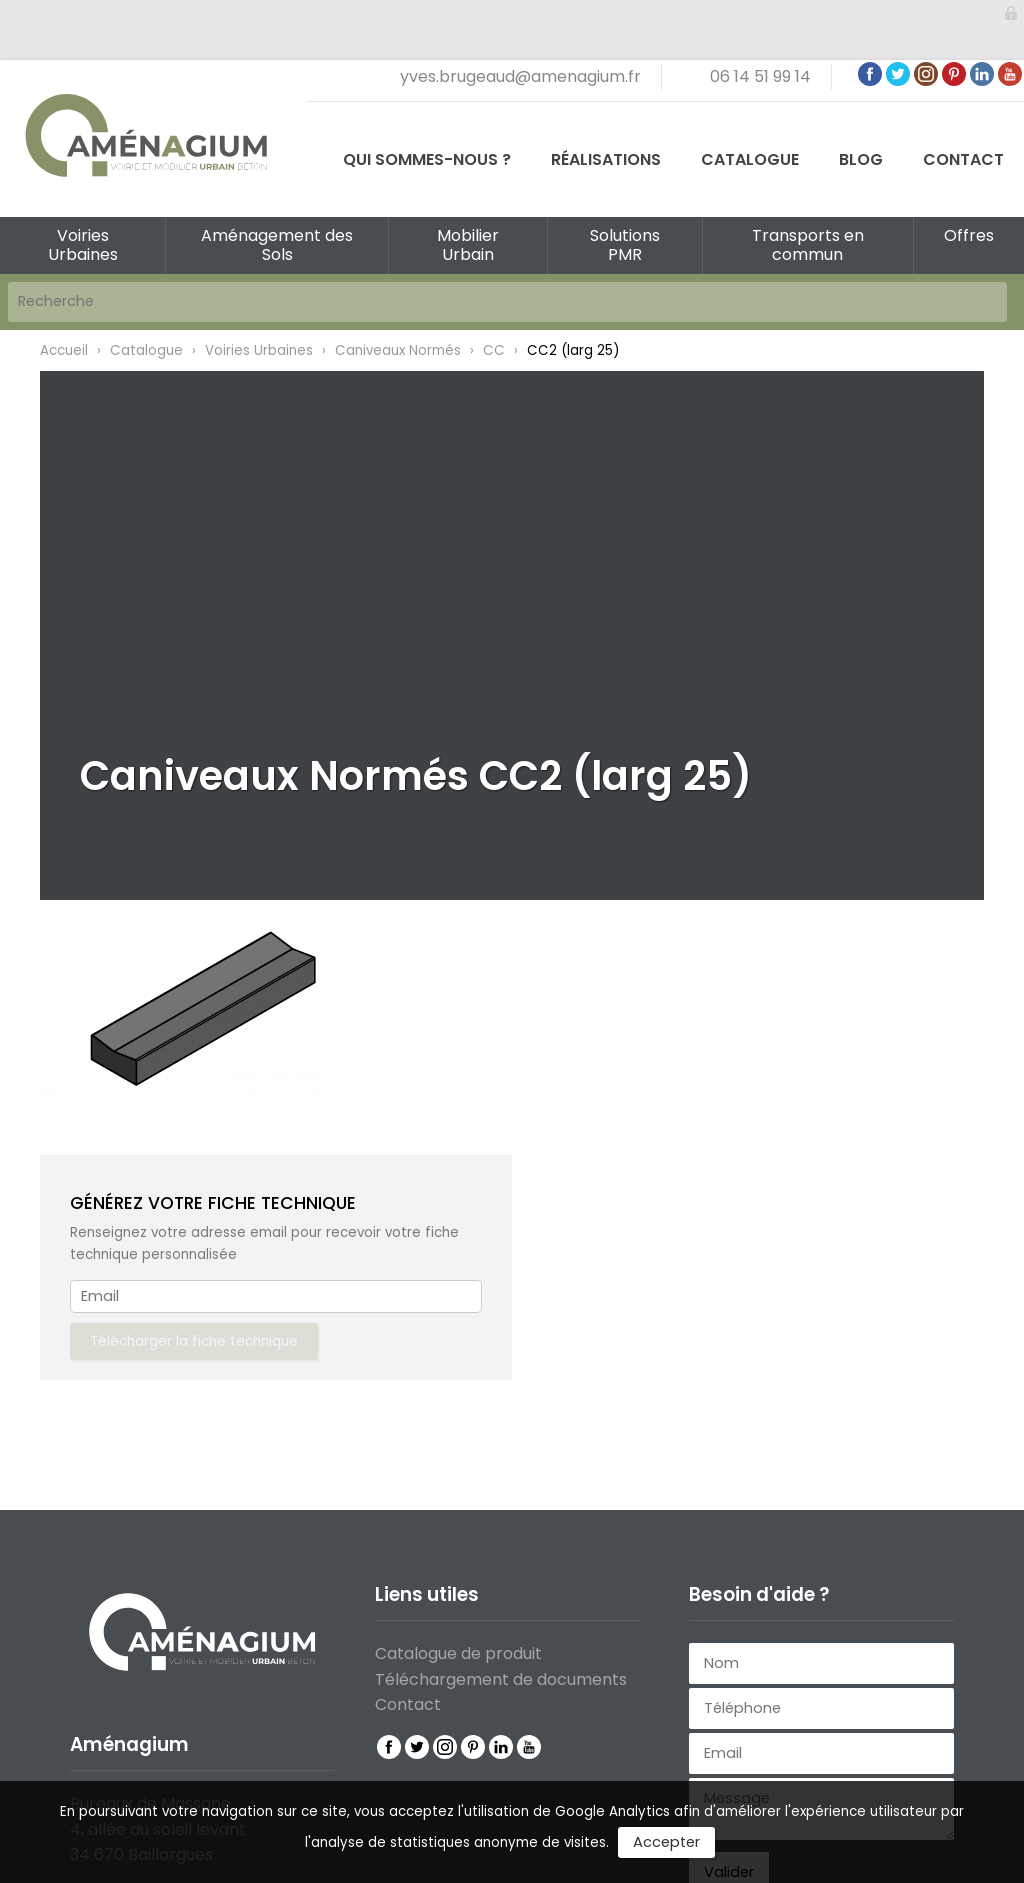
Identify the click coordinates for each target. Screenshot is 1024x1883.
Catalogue (750, 159)
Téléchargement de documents (501, 1679)
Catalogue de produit (458, 1653)
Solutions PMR (625, 245)
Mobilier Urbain (468, 245)
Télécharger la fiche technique (194, 1341)
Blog (861, 159)
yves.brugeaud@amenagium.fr (520, 76)
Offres (969, 235)
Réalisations (606, 159)
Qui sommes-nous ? (427, 159)
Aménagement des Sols (277, 245)
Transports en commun (808, 245)
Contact (963, 159)
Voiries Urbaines (83, 245)
